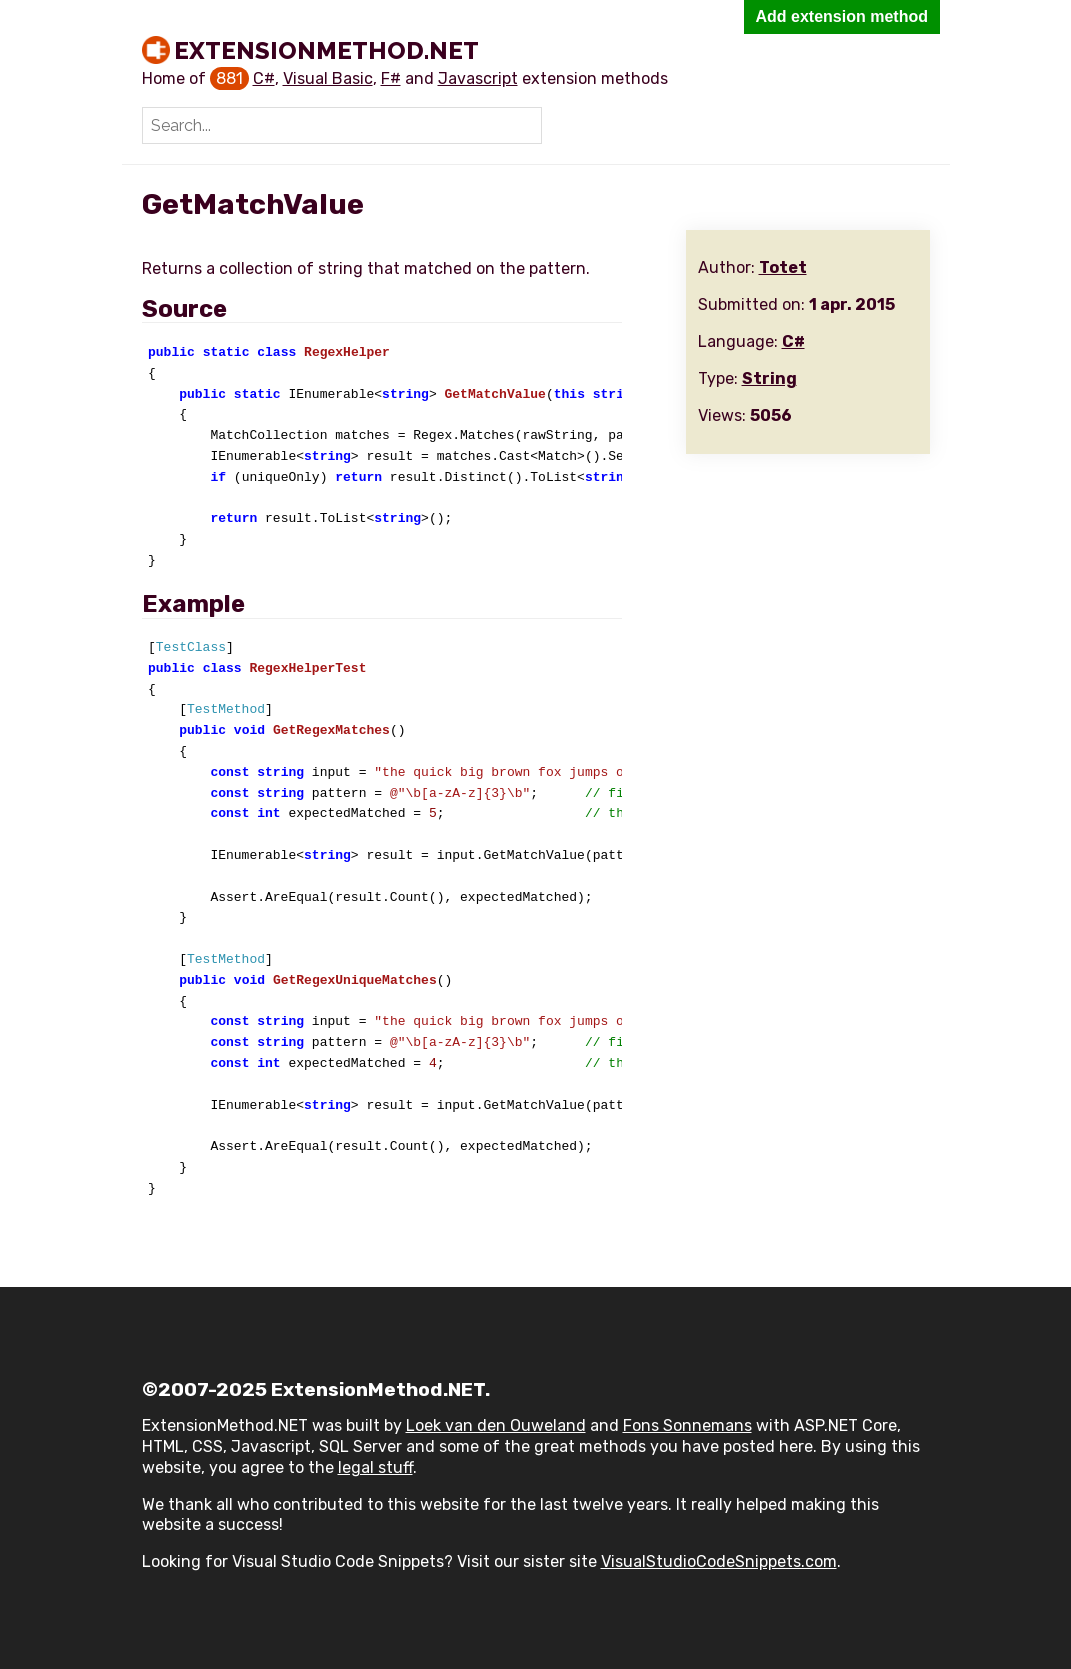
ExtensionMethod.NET (326, 50)
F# (391, 78)
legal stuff (375, 1467)
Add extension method (842, 16)
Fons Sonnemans (687, 1425)
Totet (783, 267)
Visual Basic (328, 78)
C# (264, 78)
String (769, 378)
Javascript (478, 78)
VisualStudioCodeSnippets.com (719, 1561)
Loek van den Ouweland (496, 1425)
